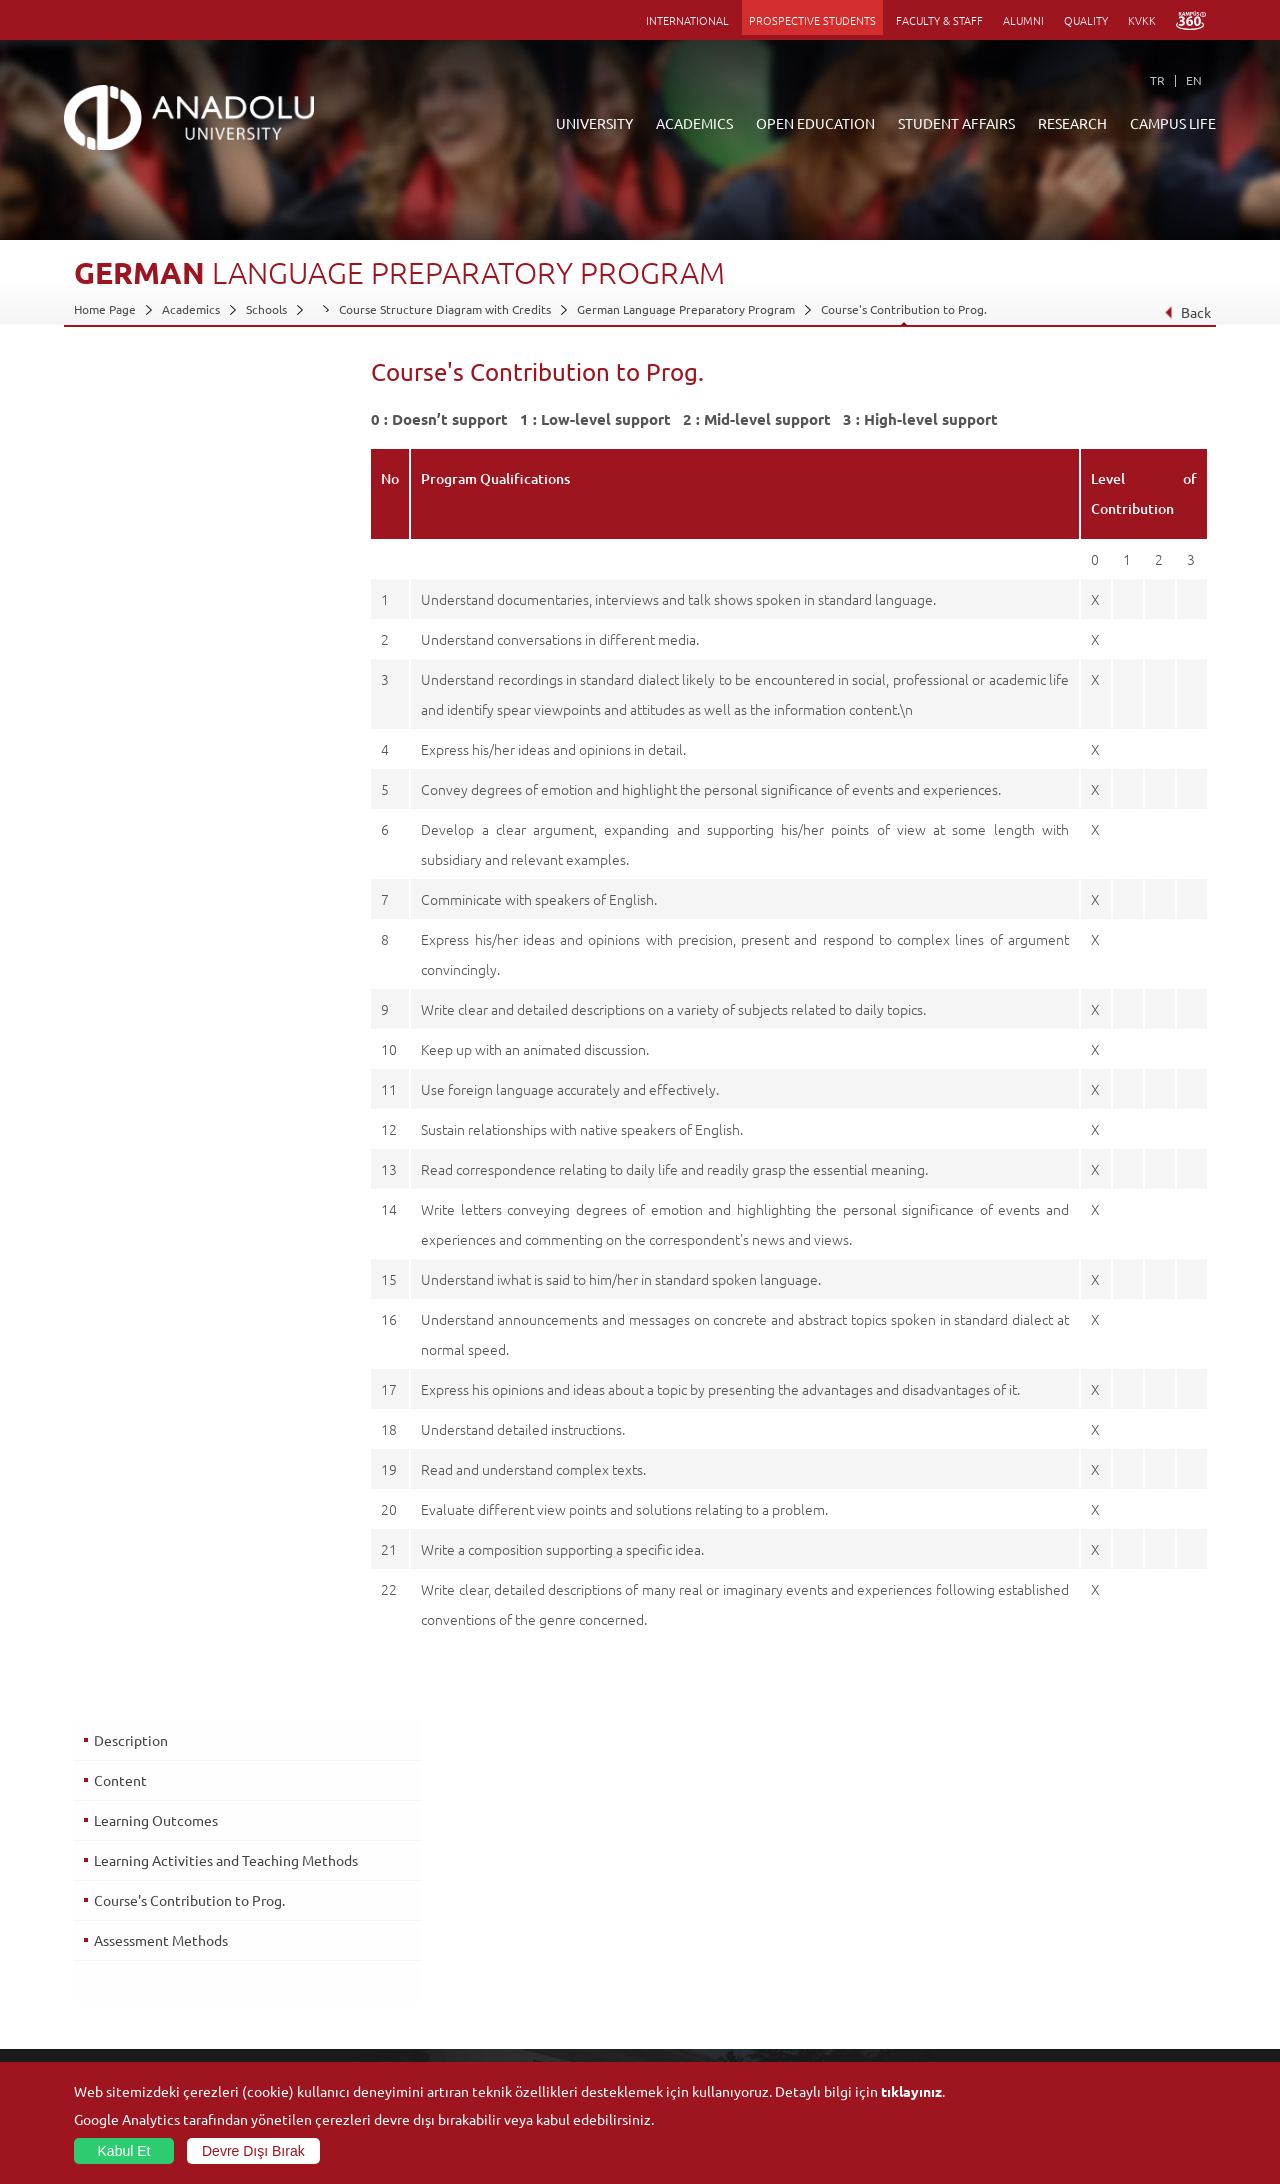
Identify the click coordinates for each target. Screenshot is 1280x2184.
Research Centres (874, 1921)
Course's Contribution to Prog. (904, 309)
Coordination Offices (882, 1944)
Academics (191, 309)
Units (840, 1898)
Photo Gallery (1051, 2059)
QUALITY (1086, 20)
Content (119, 419)
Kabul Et (124, 2151)
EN (1194, 80)
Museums (1039, 1944)
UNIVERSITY (594, 123)
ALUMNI (1023, 20)
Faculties (285, 1898)
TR (1157, 80)
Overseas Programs (502, 1990)
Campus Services (1059, 2036)
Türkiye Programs (498, 1944)
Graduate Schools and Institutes (348, 1921)
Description (130, 379)
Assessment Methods (160, 586)
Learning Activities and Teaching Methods (195, 508)
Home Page (105, 309)
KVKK (1142, 20)
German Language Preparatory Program (686, 309)
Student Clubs (1052, 2013)
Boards (93, 1944)
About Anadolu (115, 1898)
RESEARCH (1072, 123)
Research (475, 1967)
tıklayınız (911, 2091)
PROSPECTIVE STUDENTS (812, 20)
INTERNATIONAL (687, 20)
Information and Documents (151, 1967)
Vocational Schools (312, 1944)
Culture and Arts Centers (1082, 1921)
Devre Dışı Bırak (253, 2151)
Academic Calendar (502, 2036)
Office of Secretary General (149, 1921)
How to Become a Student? (524, 2013)
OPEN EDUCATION (815, 123)
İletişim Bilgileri (116, 1990)
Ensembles (1043, 1990)
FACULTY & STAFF (939, 20)
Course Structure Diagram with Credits (445, 309)
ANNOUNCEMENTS (502, 1898)
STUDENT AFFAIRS (956, 123)
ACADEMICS (694, 123)
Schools (266, 309)
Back (1187, 312)
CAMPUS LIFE (1173, 123)
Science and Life (870, 1967)
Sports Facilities (1056, 1967)
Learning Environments (513, 2059)
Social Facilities (1054, 1898)
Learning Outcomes (155, 459)
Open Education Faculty (514, 1921)
